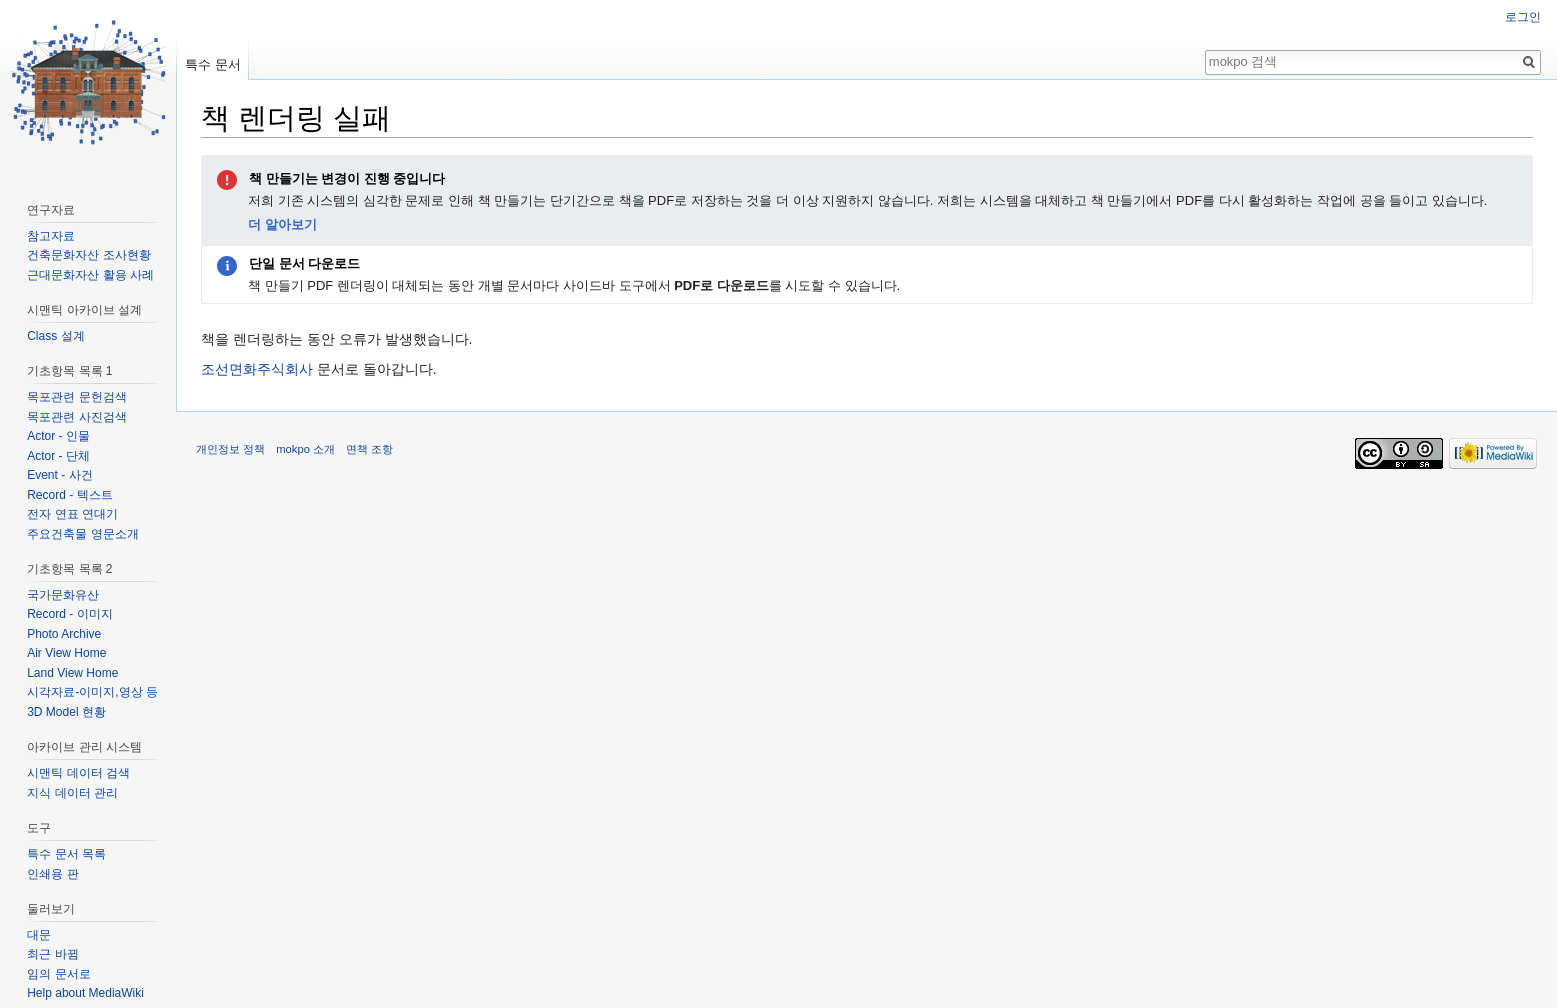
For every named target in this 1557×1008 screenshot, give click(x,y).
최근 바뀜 (52, 954)
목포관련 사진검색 (76, 417)
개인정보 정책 (230, 449)
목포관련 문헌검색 (76, 397)
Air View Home (66, 653)
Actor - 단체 (58, 456)
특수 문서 (213, 64)
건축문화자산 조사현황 (88, 255)
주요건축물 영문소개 (82, 534)
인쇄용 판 (52, 874)
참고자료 (51, 236)
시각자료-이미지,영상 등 (92, 692)
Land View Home (72, 673)
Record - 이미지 (69, 614)
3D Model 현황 (66, 712)
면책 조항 (369, 449)
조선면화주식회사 (257, 369)
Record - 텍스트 (69, 495)
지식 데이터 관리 (72, 793)
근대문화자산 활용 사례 (90, 275)
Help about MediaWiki (85, 993)
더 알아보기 (282, 224)
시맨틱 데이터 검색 (78, 773)
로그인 (1523, 17)
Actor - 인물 (58, 436)
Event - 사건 (59, 475)
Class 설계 (55, 336)
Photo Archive (64, 634)
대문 (39, 935)
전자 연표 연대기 (72, 514)
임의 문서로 (58, 974)
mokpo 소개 (305, 449)
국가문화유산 (63, 595)
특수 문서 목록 (66, 854)
